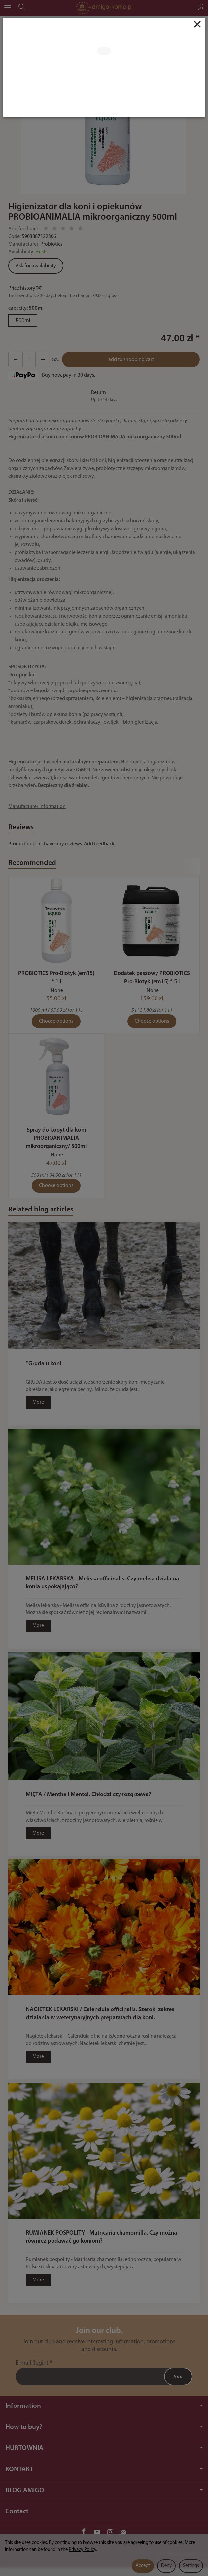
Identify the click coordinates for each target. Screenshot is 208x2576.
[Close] (197, 24)
